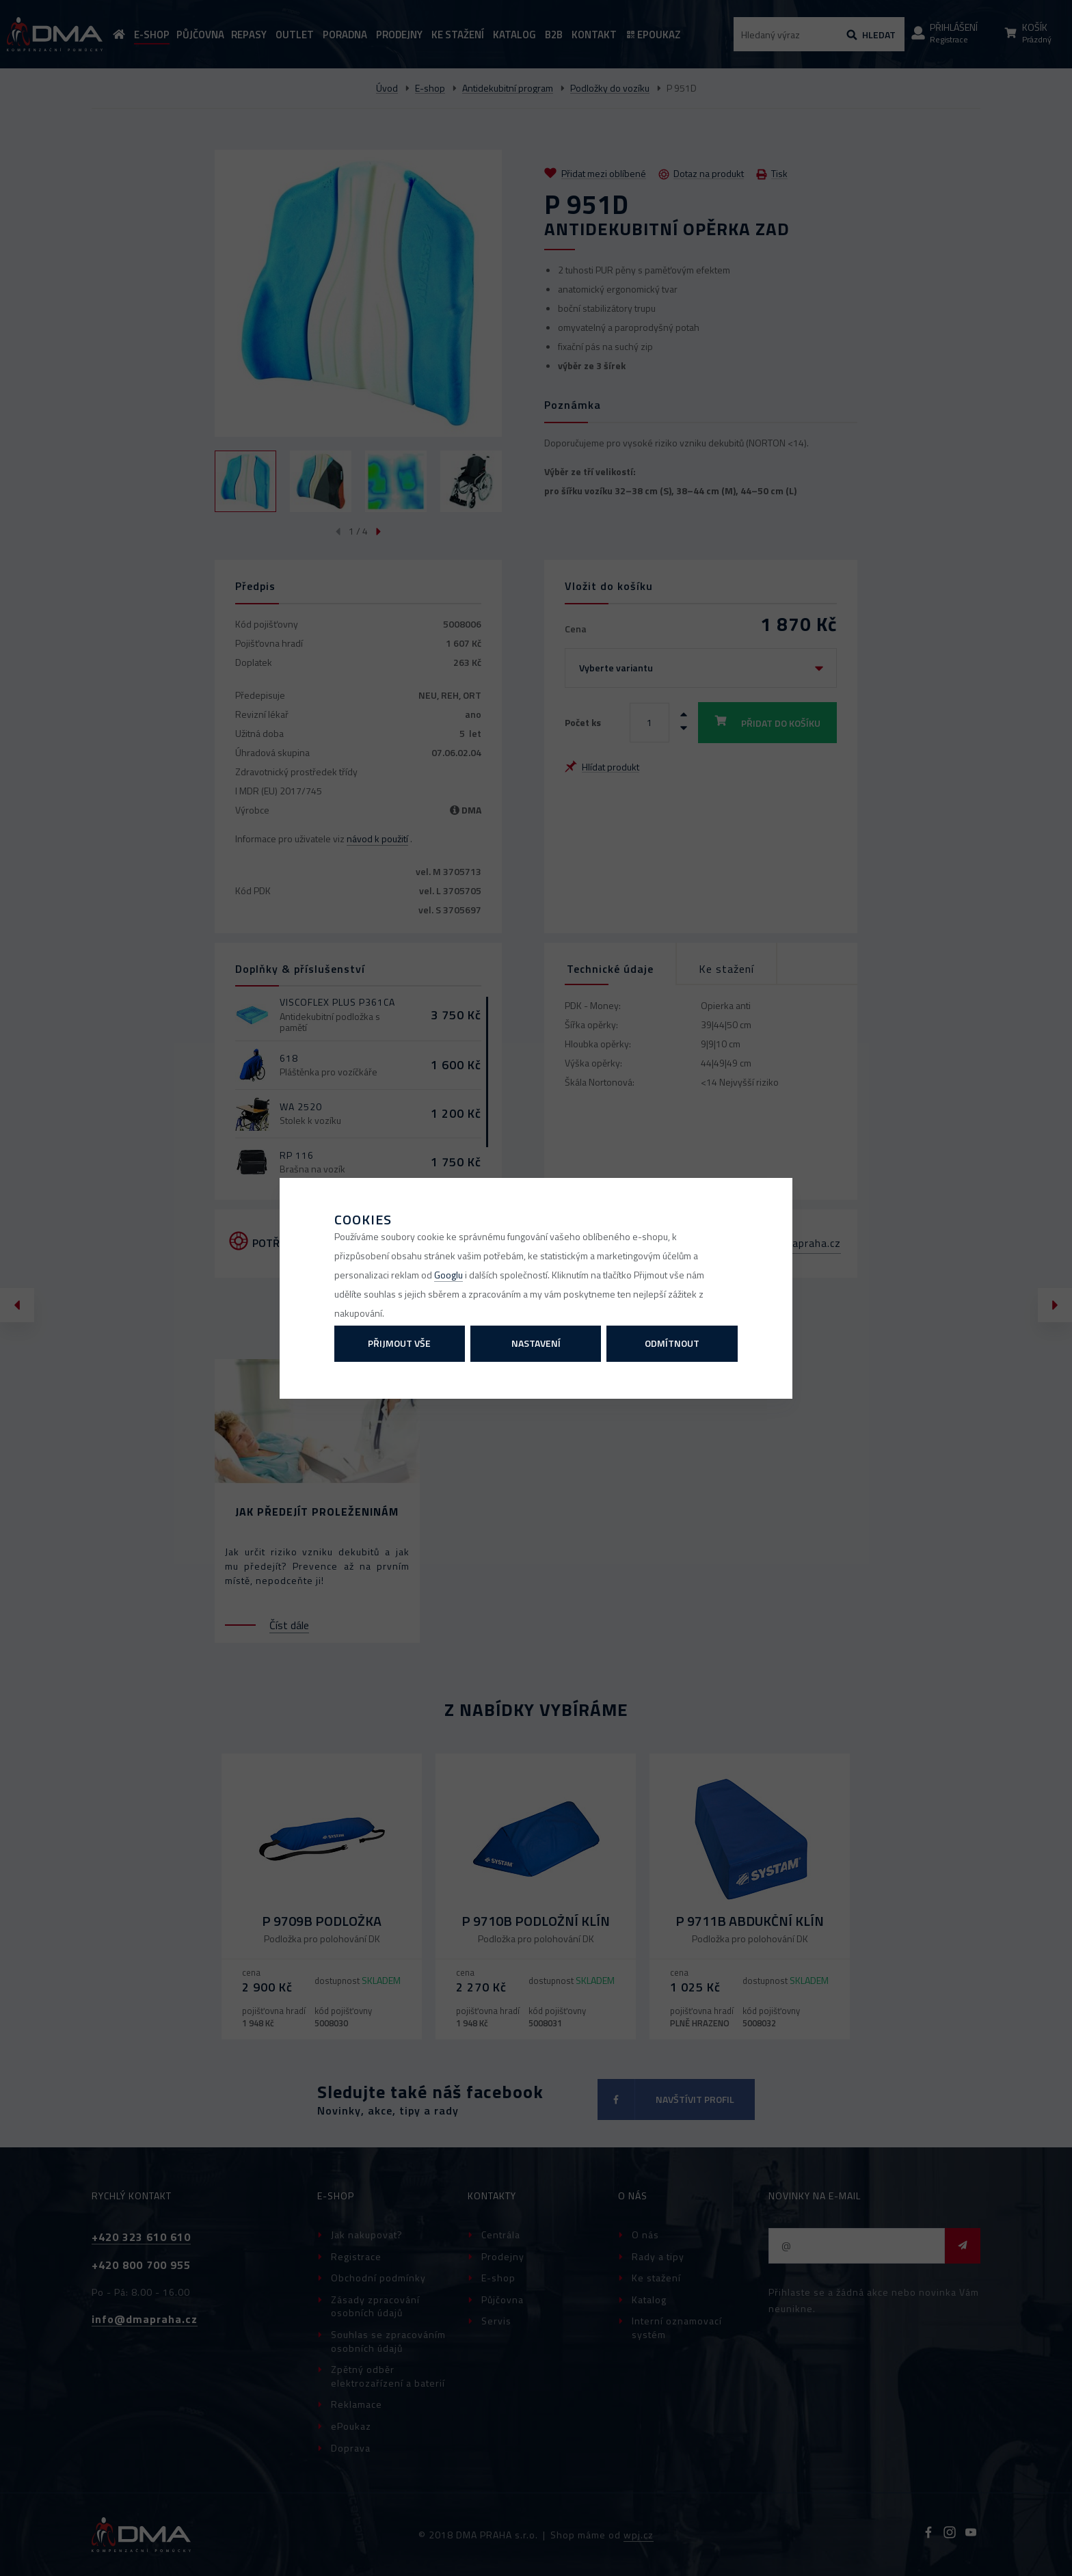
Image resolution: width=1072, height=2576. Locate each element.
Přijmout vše (399, 1343)
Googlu (448, 1274)
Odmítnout (672, 1343)
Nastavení (536, 1343)
